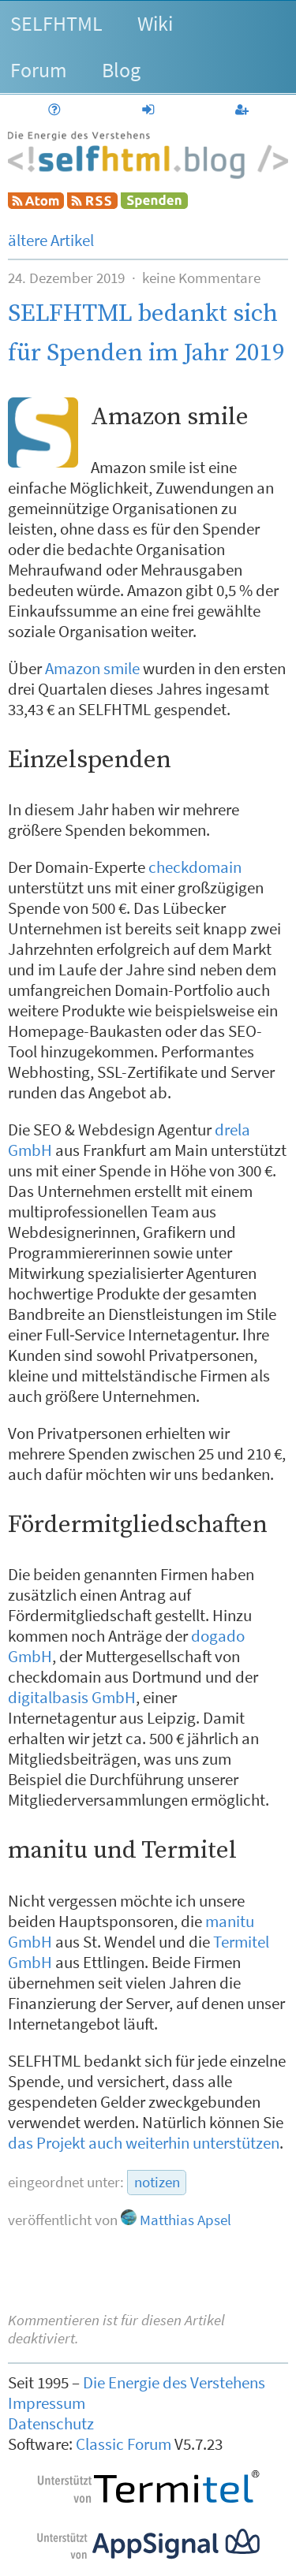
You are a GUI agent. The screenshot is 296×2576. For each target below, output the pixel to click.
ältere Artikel (51, 240)
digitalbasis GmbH (72, 1697)
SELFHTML (56, 23)
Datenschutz (51, 2424)
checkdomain (195, 867)
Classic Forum (123, 2444)
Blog (121, 70)
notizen (157, 2182)
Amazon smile (92, 668)
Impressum (46, 2403)
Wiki (155, 23)
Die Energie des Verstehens (174, 2383)
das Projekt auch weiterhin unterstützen (143, 2143)
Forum (38, 70)
